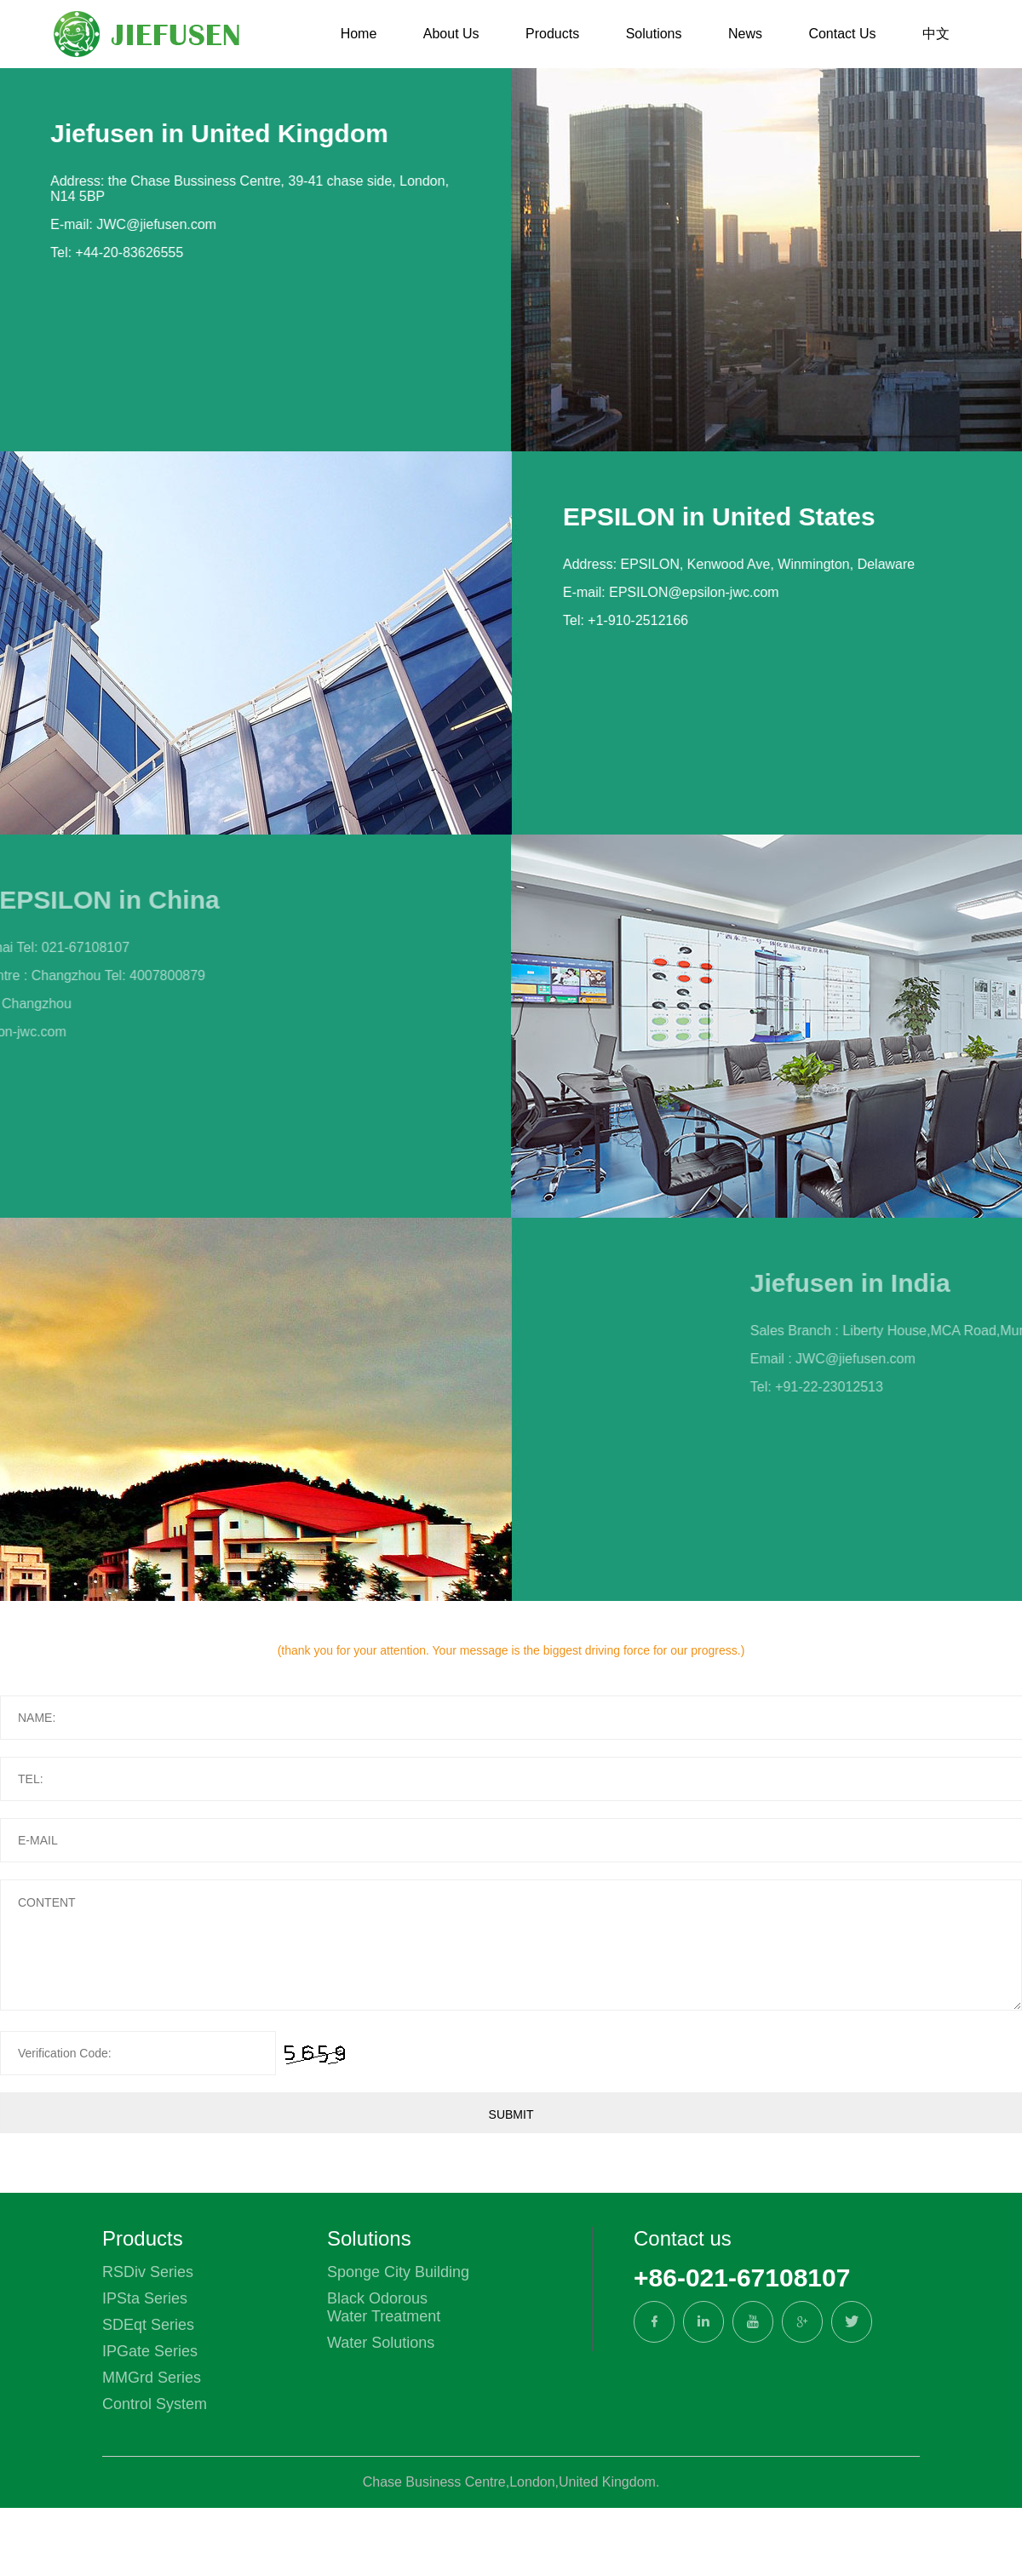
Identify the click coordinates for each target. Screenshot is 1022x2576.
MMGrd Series (151, 2377)
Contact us (683, 2238)
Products (552, 33)
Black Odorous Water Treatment (383, 2307)
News (745, 33)
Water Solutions (380, 2342)
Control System (154, 2403)
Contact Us (842, 33)
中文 (936, 33)
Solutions (654, 33)
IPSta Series (144, 2298)
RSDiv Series (147, 2272)
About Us (451, 33)
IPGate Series (150, 2351)
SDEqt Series (148, 2324)
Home (359, 33)
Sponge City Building (398, 2272)
